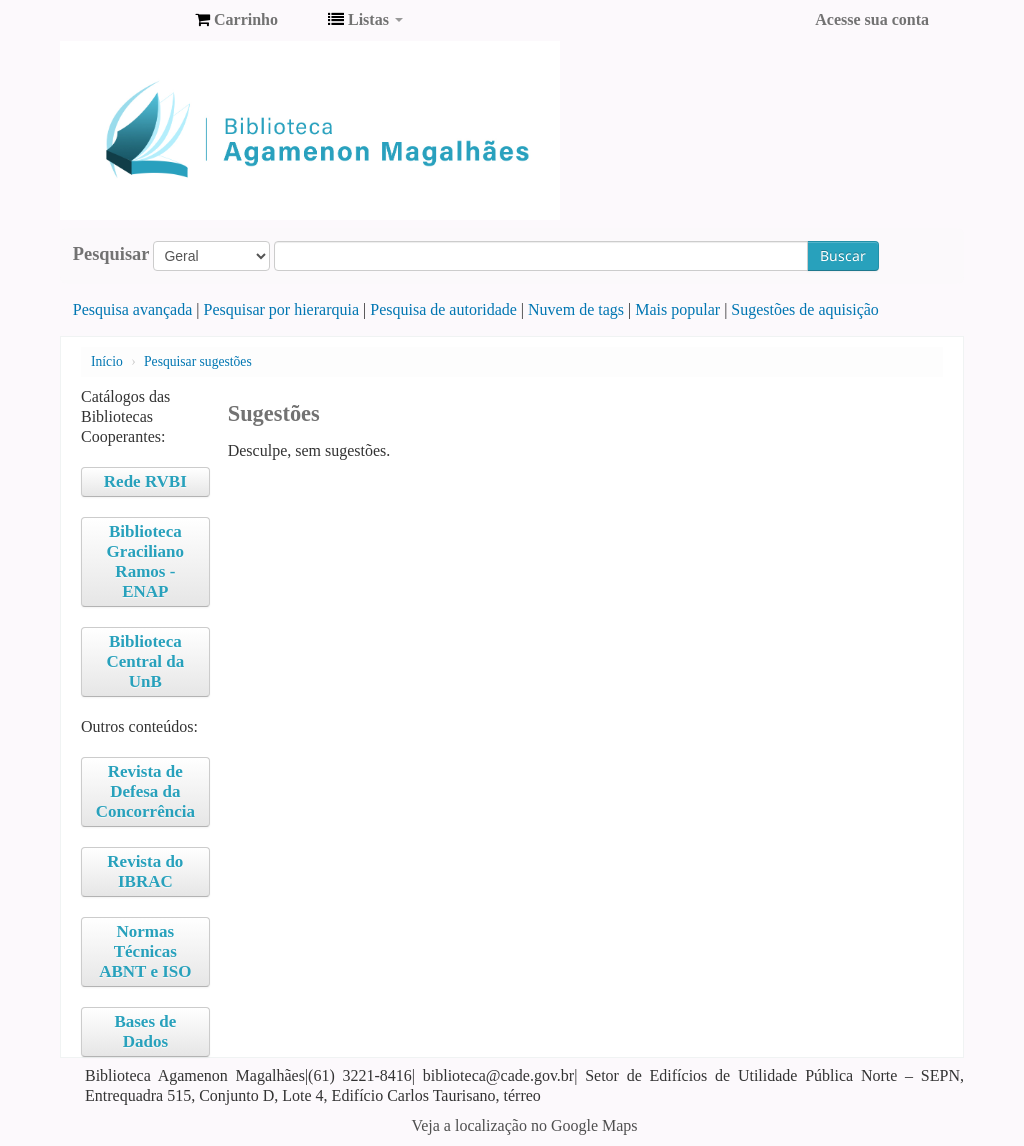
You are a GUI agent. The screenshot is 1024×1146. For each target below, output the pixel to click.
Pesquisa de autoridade (443, 309)
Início (107, 361)
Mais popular (677, 309)
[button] (236, 20)
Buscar (843, 255)
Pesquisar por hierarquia (282, 309)
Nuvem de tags (576, 309)
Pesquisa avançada (133, 309)
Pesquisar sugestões (198, 361)
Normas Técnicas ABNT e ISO (145, 951)
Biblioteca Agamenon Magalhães (130, 20)
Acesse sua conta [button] (872, 19)
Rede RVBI (145, 481)
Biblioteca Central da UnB (145, 661)
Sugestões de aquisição (805, 309)
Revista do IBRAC (145, 871)
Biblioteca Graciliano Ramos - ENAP (145, 561)
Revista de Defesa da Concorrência (145, 791)
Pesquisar (111, 254)
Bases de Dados (145, 1031)
